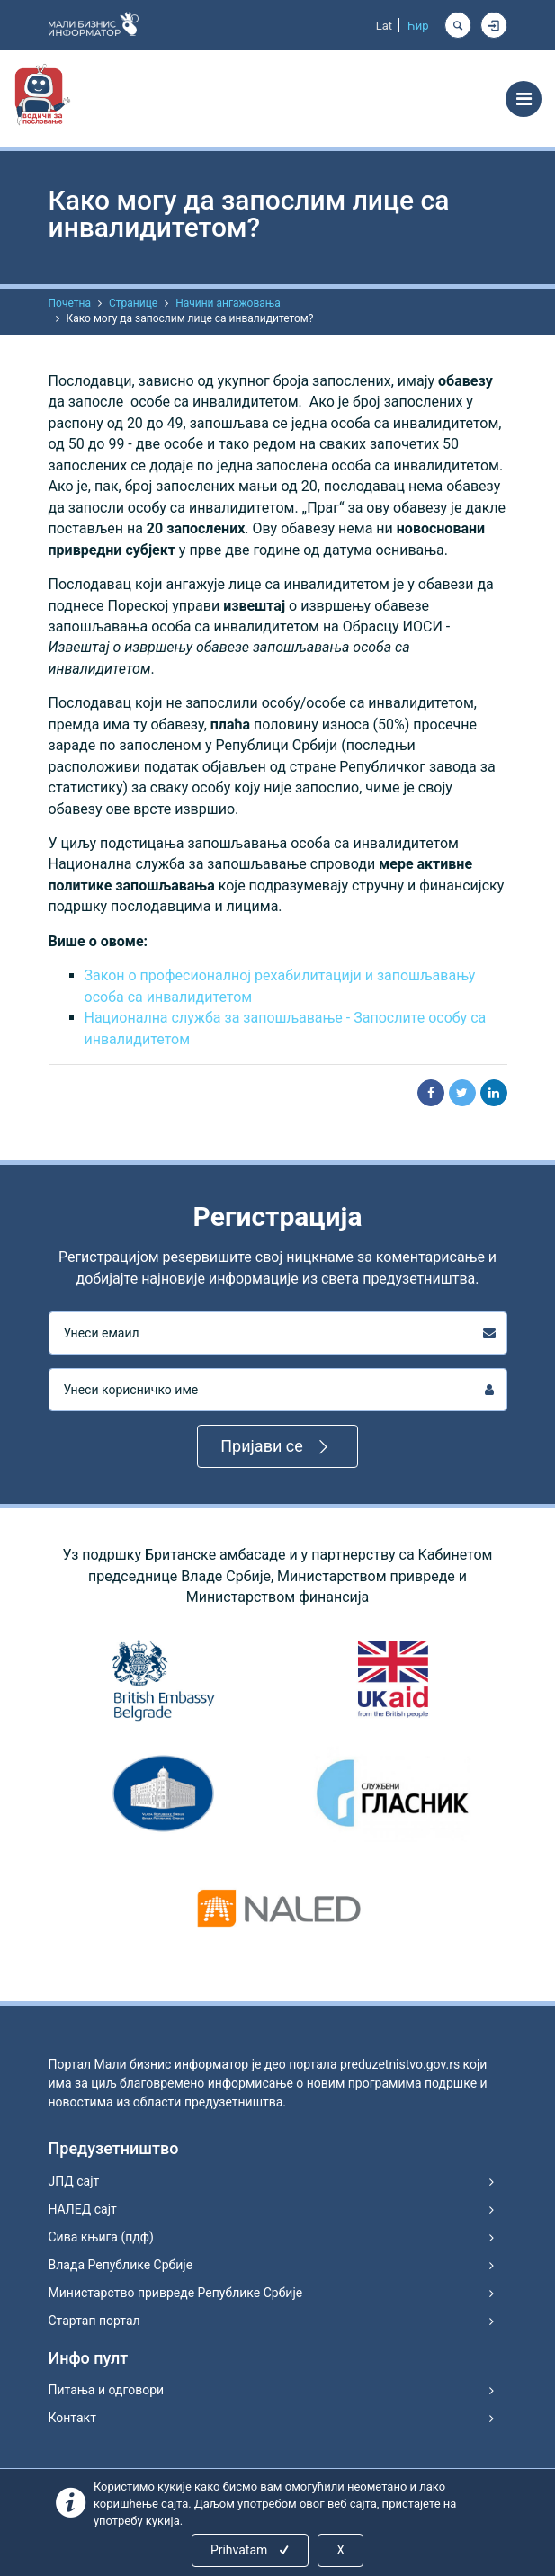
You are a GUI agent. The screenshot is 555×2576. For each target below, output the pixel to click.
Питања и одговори (107, 2390)
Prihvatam (251, 2550)
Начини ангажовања (228, 303)
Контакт (72, 2418)
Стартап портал (94, 2320)
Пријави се (277, 1447)
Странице (133, 303)
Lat (384, 25)
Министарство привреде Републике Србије (176, 2292)
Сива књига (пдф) (101, 2237)
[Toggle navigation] (524, 99)
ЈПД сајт (74, 2181)
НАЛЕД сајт (83, 2209)
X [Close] (340, 2550)
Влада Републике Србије (121, 2265)
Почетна (70, 303)
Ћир (417, 25)
